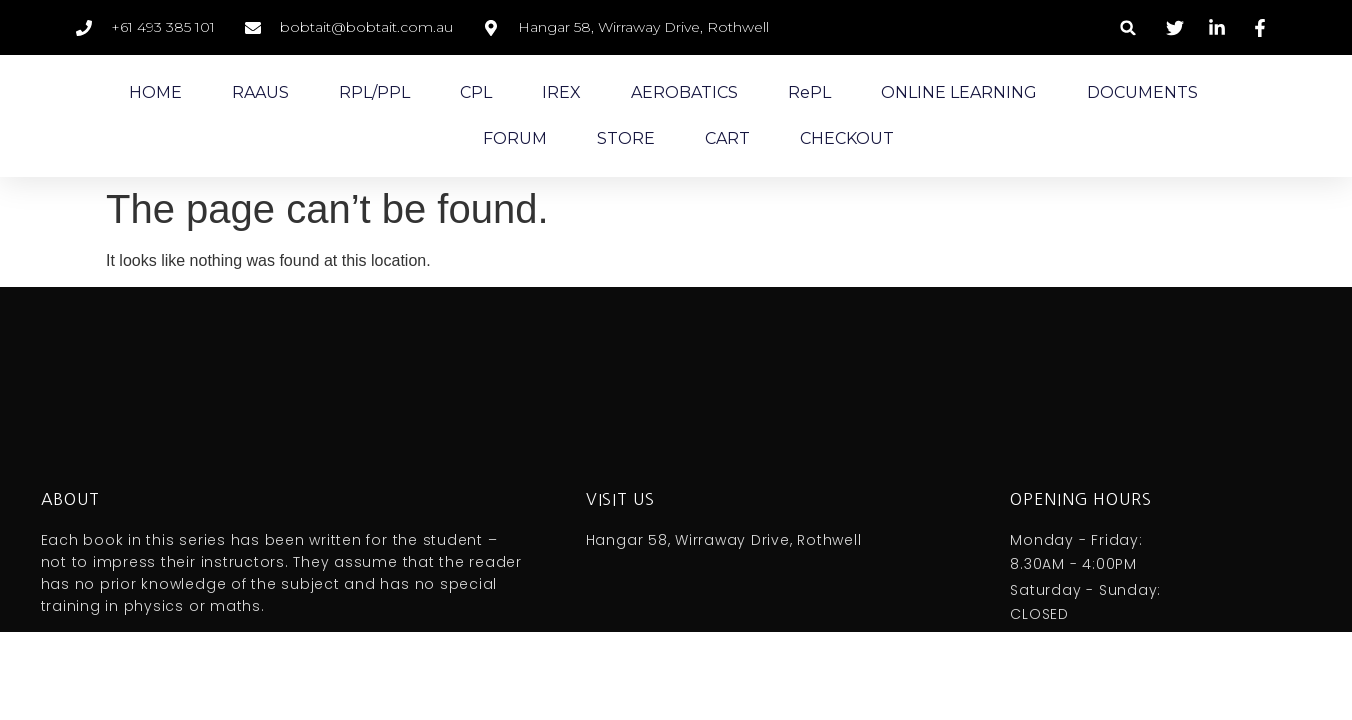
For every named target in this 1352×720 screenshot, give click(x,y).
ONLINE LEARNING (959, 92)
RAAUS (260, 92)
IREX (561, 92)
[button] (1128, 27)
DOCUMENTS (1142, 92)
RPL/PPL (374, 92)
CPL (476, 92)
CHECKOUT (847, 138)
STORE (626, 138)
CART (727, 138)
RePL (809, 92)
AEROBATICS (684, 92)
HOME (155, 92)
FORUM (515, 138)
